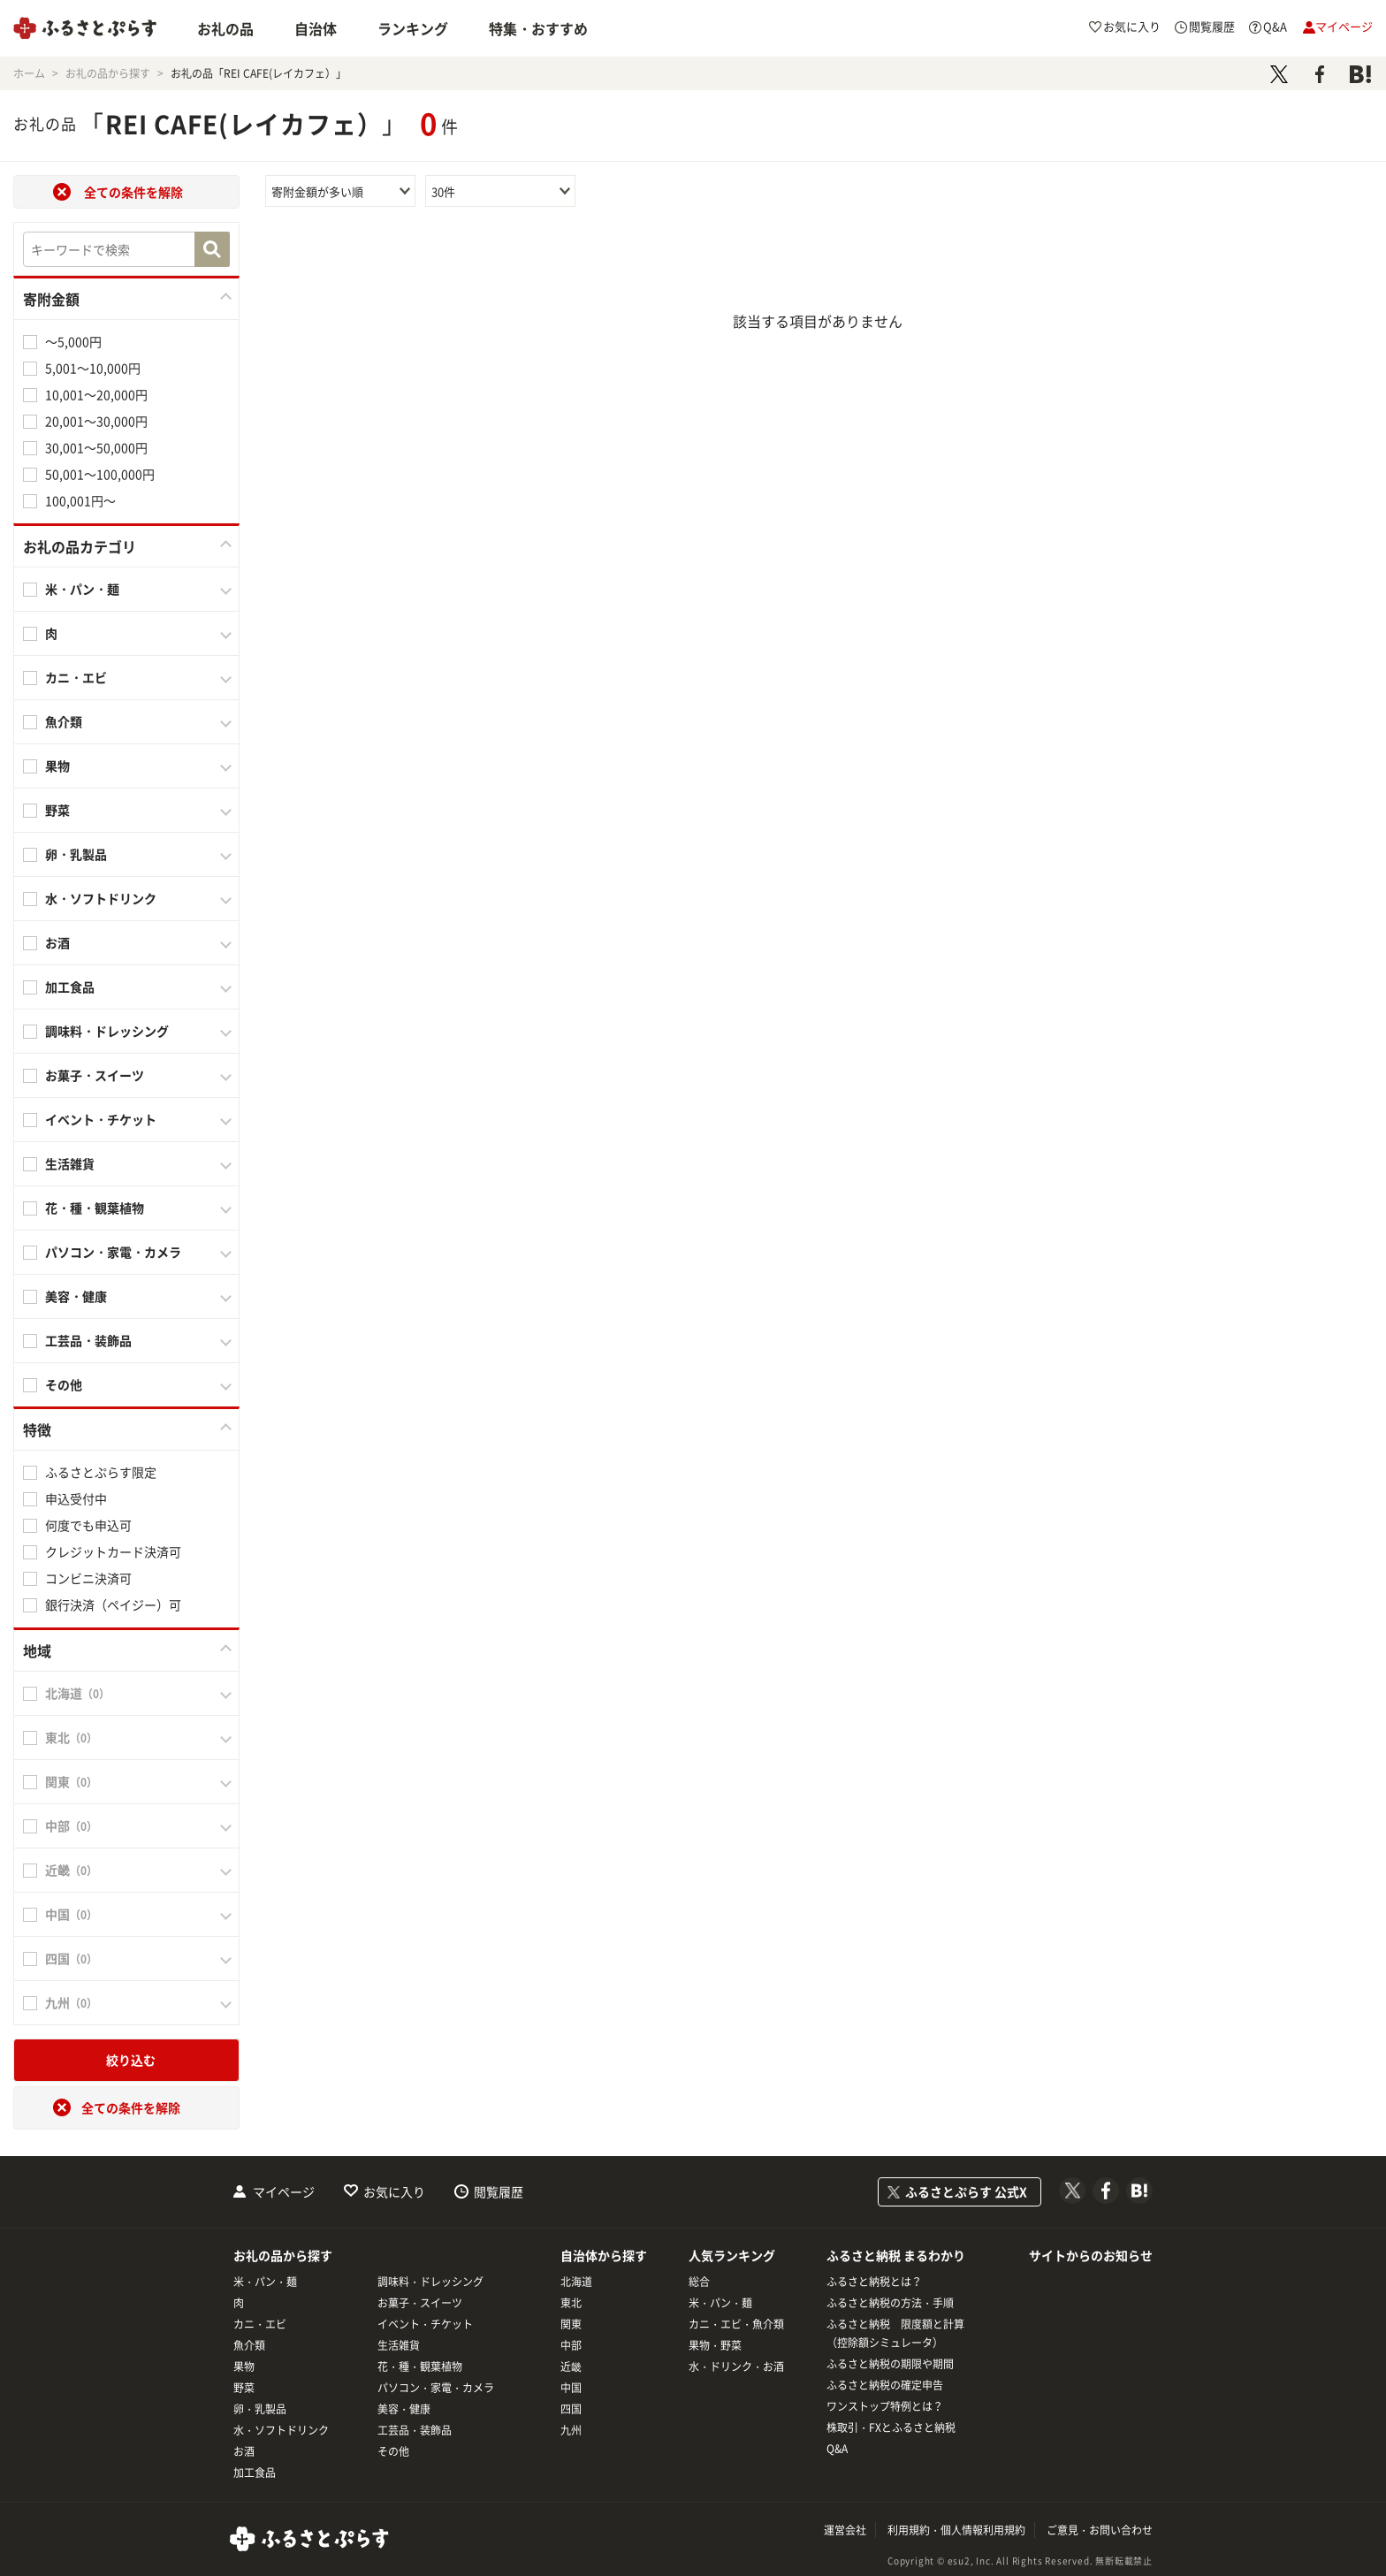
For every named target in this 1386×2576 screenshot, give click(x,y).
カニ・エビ (76, 677)
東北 (571, 2303)
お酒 (57, 942)
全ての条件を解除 (133, 192)
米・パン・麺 (82, 589)
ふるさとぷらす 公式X (966, 2191)
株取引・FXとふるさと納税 (891, 2427)
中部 (571, 2345)
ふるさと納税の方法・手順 (890, 2303)
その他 (63, 1384)
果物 (57, 765)
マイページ (284, 2191)
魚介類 (63, 721)
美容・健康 (76, 1296)
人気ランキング (732, 2255)
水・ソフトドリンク (100, 898)
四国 (571, 2409)
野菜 (57, 810)
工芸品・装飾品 (88, 1340)
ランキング (412, 28)
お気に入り (394, 2191)
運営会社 (845, 2530)
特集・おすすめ (538, 28)
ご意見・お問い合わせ (1100, 2530)
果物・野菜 (715, 2345)
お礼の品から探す (282, 2255)
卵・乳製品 (76, 854)
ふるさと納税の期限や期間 (890, 2364)
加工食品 (70, 986)
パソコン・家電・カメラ (113, 1252)
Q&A (837, 2449)
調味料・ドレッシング (107, 1031)
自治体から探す (603, 2255)
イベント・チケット (100, 1119)
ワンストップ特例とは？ (884, 2406)
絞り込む (131, 2060)
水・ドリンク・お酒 (736, 2366)
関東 (571, 2324)
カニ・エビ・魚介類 (736, 2324)
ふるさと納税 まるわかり (895, 2255)
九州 (571, 2430)
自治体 (315, 28)
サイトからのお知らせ (1091, 2255)
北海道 (576, 2282)
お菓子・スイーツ (94, 1075)
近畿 (571, 2366)
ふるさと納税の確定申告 (884, 2385)
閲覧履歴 (498, 2191)
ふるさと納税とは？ (874, 2282)
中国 (571, 2388)
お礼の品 (225, 28)
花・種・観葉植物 (94, 1207)
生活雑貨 (70, 1163)
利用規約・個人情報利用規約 (956, 2530)
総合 (699, 2282)
